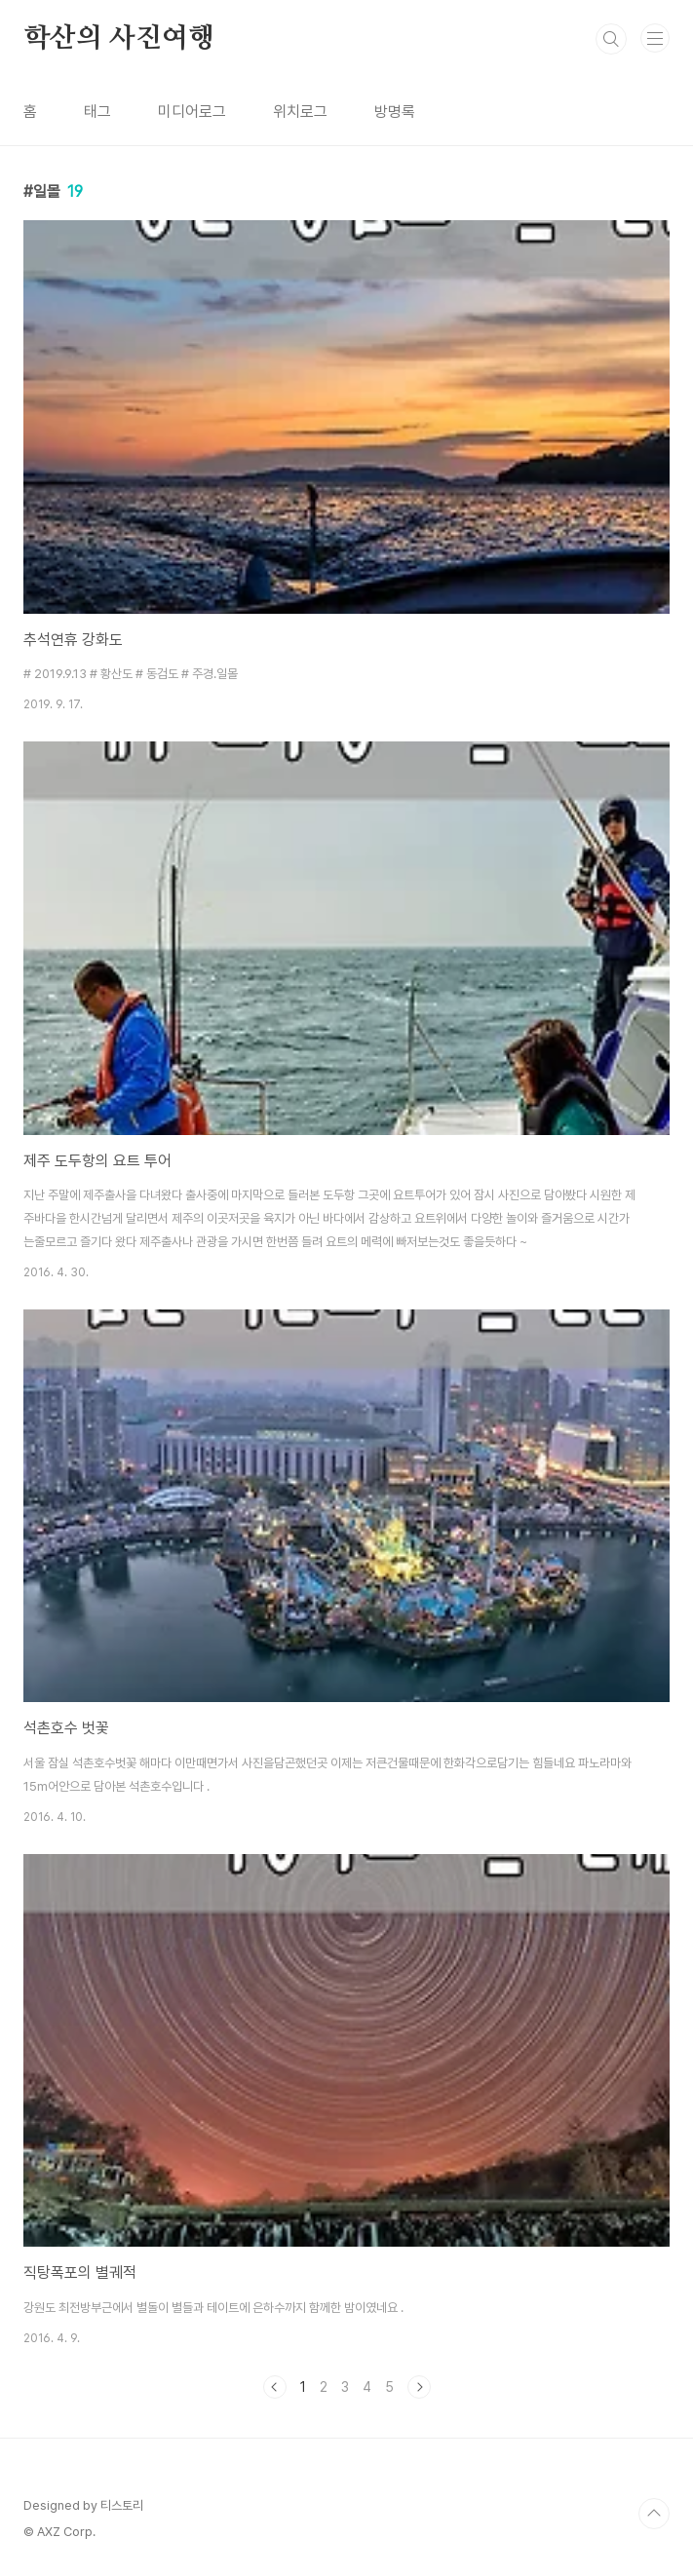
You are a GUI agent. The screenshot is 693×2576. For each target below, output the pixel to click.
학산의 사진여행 (118, 39)
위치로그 (300, 111)
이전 (275, 2387)
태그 (97, 111)
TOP (654, 2513)
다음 (419, 2387)
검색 (611, 39)
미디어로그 (192, 111)
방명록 (394, 111)
